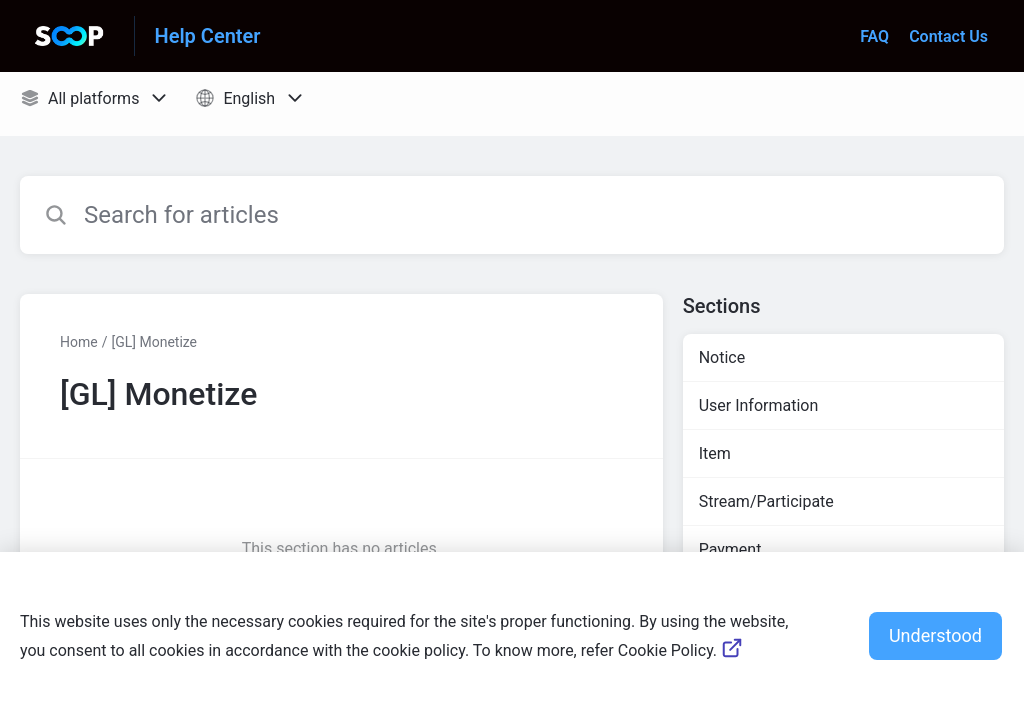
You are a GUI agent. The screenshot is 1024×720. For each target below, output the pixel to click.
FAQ (874, 36)
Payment (730, 549)
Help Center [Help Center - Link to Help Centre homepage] (208, 36)
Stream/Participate (766, 501)
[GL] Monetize (154, 342)
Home (79, 342)
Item (715, 453)
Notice (722, 357)
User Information (759, 405)
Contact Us (948, 36)
